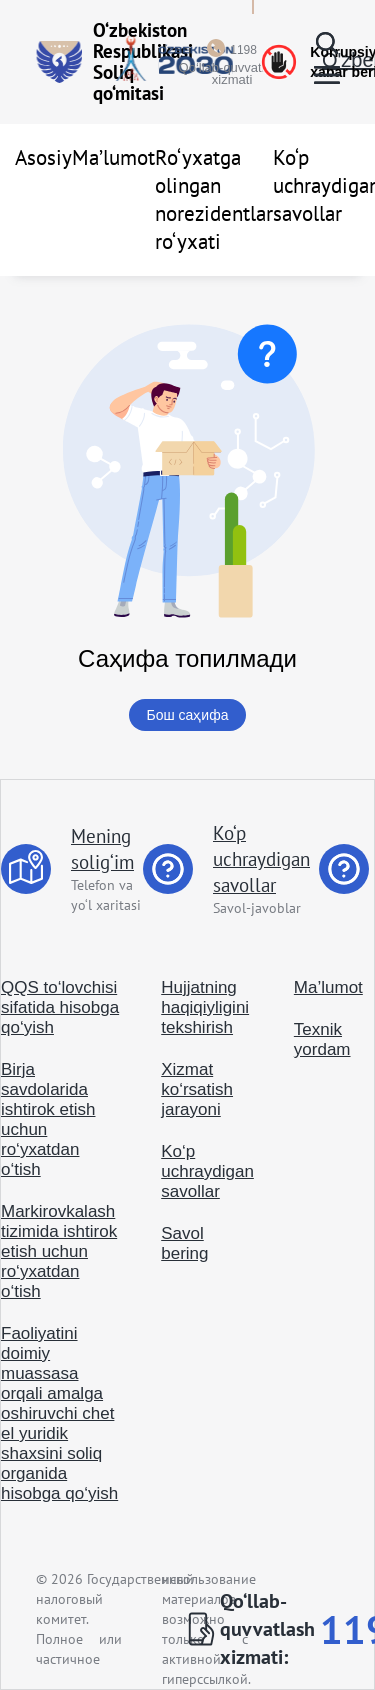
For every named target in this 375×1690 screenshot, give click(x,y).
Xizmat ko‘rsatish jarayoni (197, 1089)
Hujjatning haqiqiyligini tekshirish (205, 1007)
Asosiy (43, 157)
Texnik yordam (322, 1039)
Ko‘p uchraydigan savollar (261, 859)
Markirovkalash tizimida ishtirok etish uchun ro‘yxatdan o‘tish (59, 1251)
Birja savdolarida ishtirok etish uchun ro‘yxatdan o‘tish (48, 1119)
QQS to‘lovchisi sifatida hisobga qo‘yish (60, 1007)
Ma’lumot (113, 157)
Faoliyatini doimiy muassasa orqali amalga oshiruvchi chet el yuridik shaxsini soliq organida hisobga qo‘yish (59, 1413)
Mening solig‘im (102, 849)
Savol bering (184, 1243)
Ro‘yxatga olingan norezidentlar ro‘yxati (214, 199)
